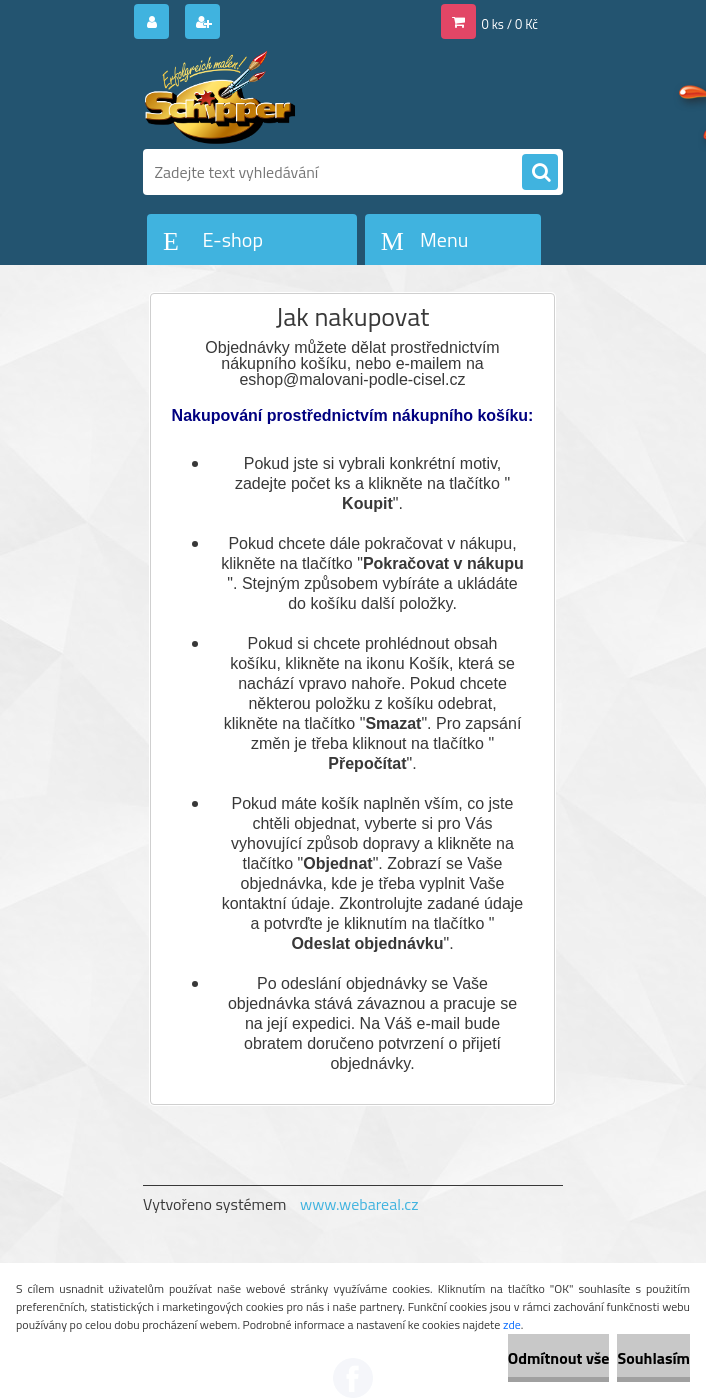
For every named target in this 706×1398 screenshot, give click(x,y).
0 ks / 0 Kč (510, 24)
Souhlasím (653, 1358)
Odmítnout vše (559, 1358)
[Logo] (280, 97)
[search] (540, 173)
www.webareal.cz (359, 1204)
